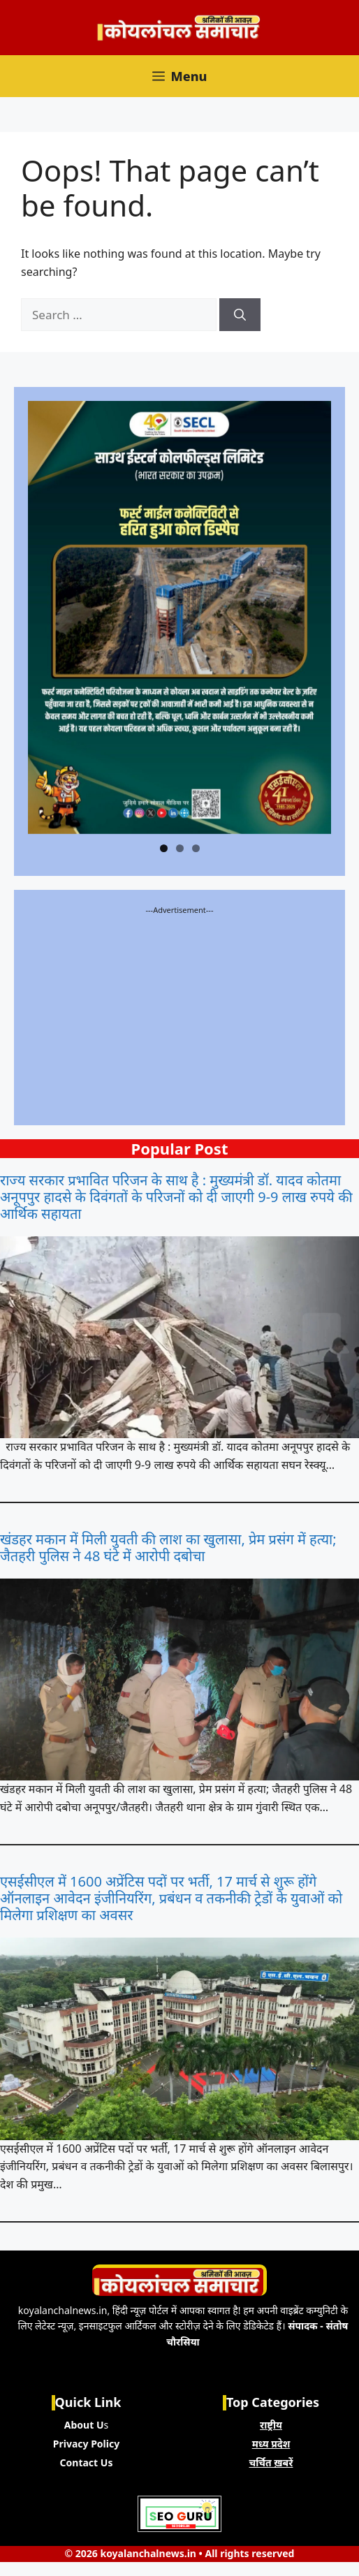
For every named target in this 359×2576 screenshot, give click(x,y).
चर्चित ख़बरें (271, 2462)
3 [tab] (196, 848)
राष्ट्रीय (271, 2424)
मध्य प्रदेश (271, 2443)
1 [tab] (164, 848)
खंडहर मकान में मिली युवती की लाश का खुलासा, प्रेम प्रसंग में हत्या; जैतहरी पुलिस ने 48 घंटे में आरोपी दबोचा (168, 1548)
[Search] (240, 315)
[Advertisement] (179, 1013)
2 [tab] (180, 848)
